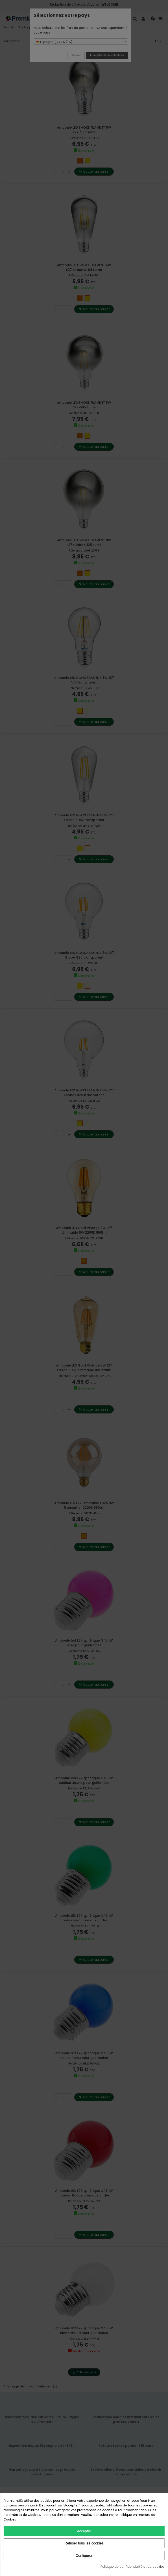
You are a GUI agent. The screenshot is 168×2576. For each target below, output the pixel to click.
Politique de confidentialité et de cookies (132, 2566)
